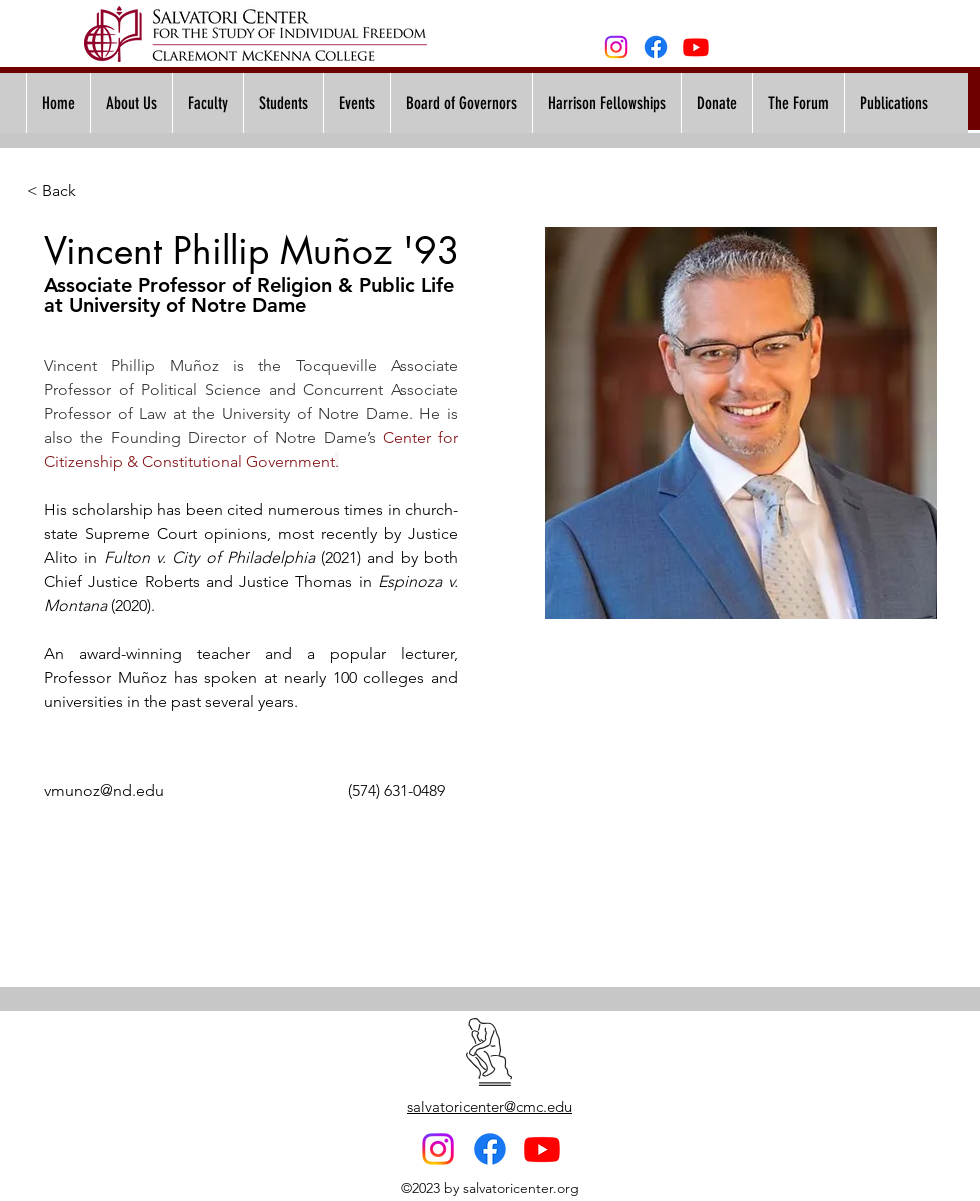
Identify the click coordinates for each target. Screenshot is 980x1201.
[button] (356, 103)
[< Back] (66, 191)
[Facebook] (656, 47)
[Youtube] (696, 47)
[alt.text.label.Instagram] (616, 47)
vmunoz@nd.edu (104, 790)
